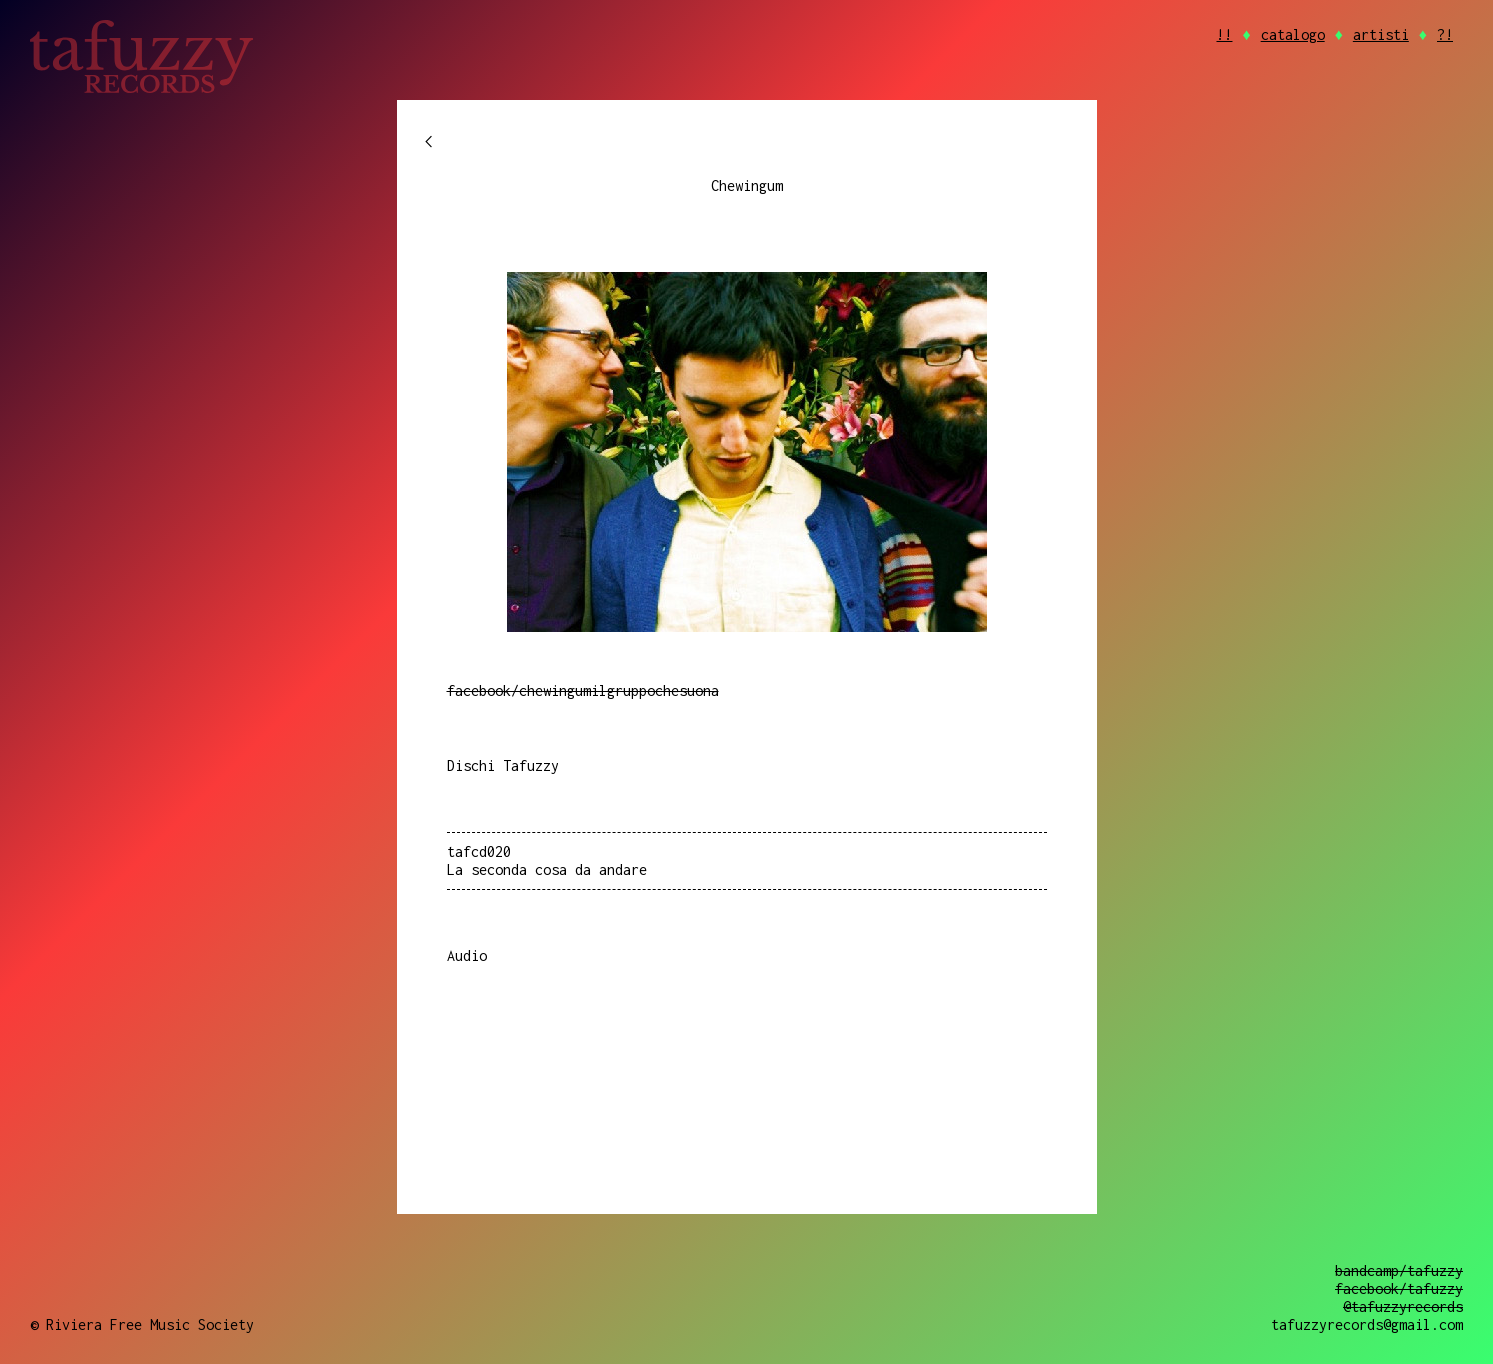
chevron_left (429, 142)
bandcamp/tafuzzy (1399, 1270)
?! (1445, 34)
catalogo (1293, 34)
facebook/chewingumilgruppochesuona (583, 690)
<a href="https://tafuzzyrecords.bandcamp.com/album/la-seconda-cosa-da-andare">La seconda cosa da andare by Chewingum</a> (747, 1043)
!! (1224, 34)
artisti (1381, 34)
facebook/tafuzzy (1399, 1288)
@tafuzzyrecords (1403, 1306)
